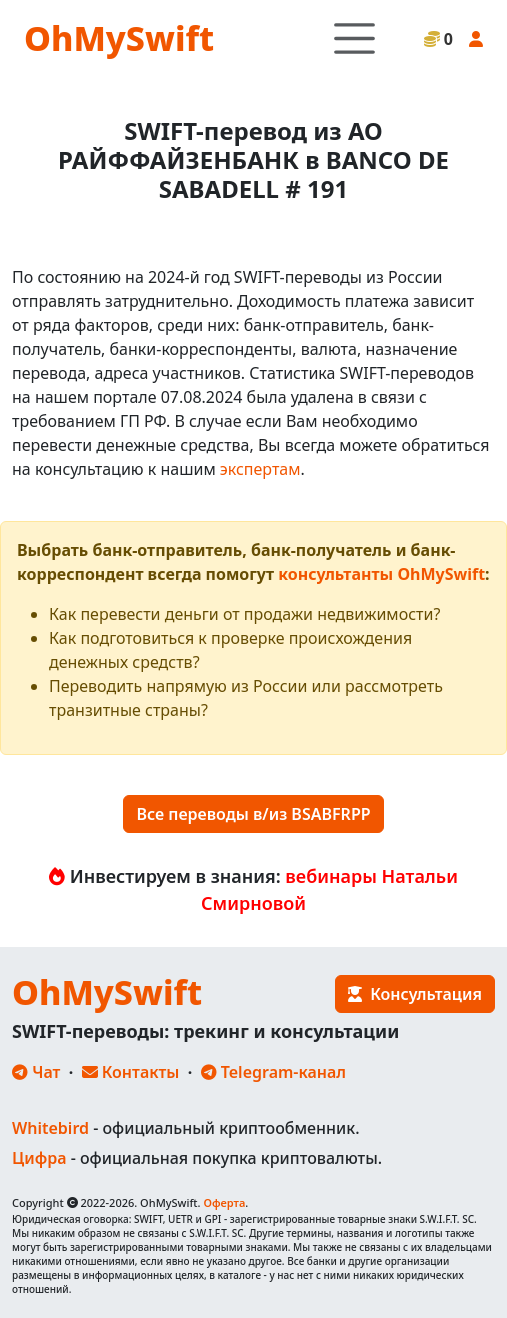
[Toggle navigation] (354, 38)
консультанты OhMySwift (381, 574)
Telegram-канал (273, 1072)
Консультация (415, 994)
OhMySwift (119, 38)
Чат (36, 1072)
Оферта (224, 1202)
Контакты (131, 1072)
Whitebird (50, 1128)
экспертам (260, 469)
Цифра (39, 1158)
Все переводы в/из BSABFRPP (253, 814)
